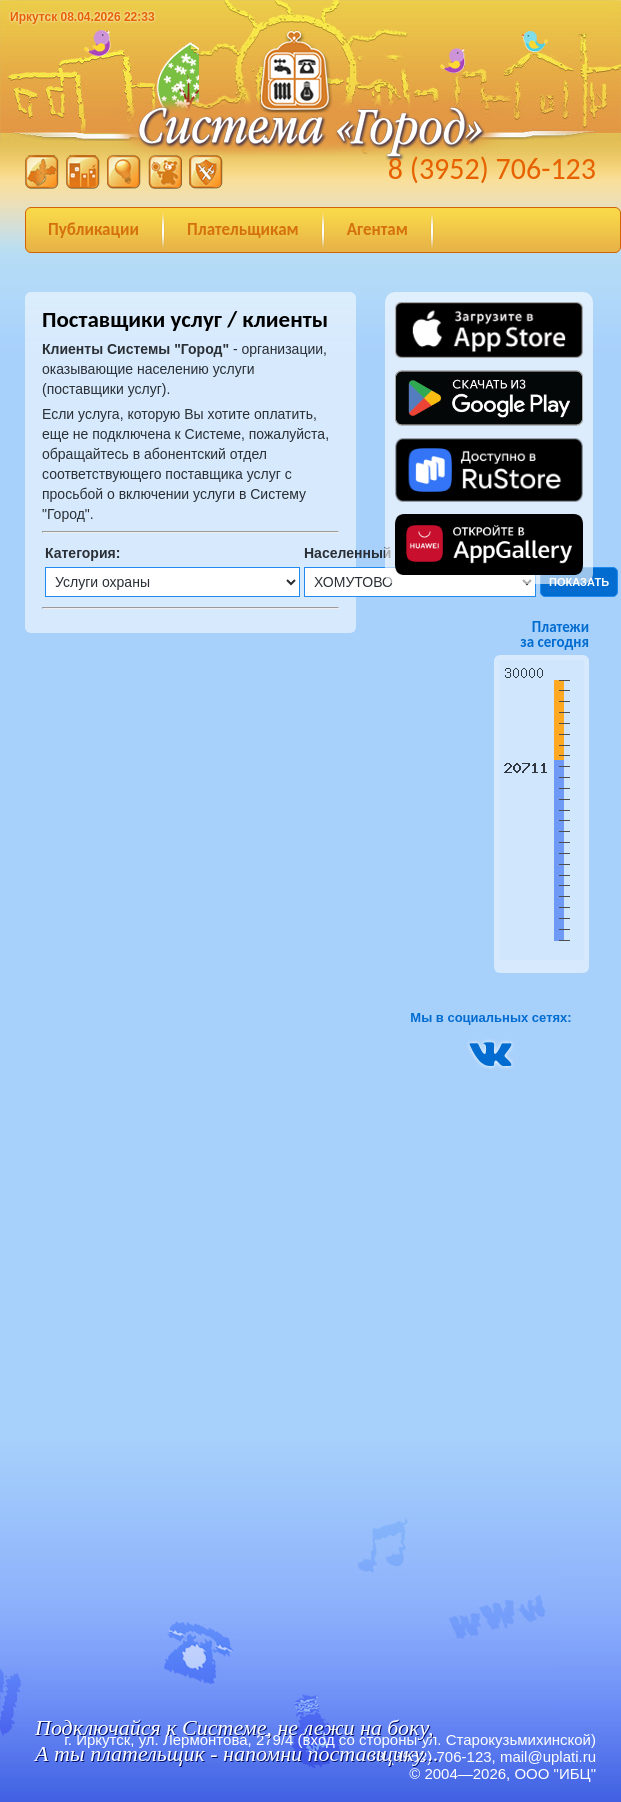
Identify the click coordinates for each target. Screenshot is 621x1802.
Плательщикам (243, 229)
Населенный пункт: (371, 553)
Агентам (377, 229)
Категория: (82, 553)
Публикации (93, 229)
